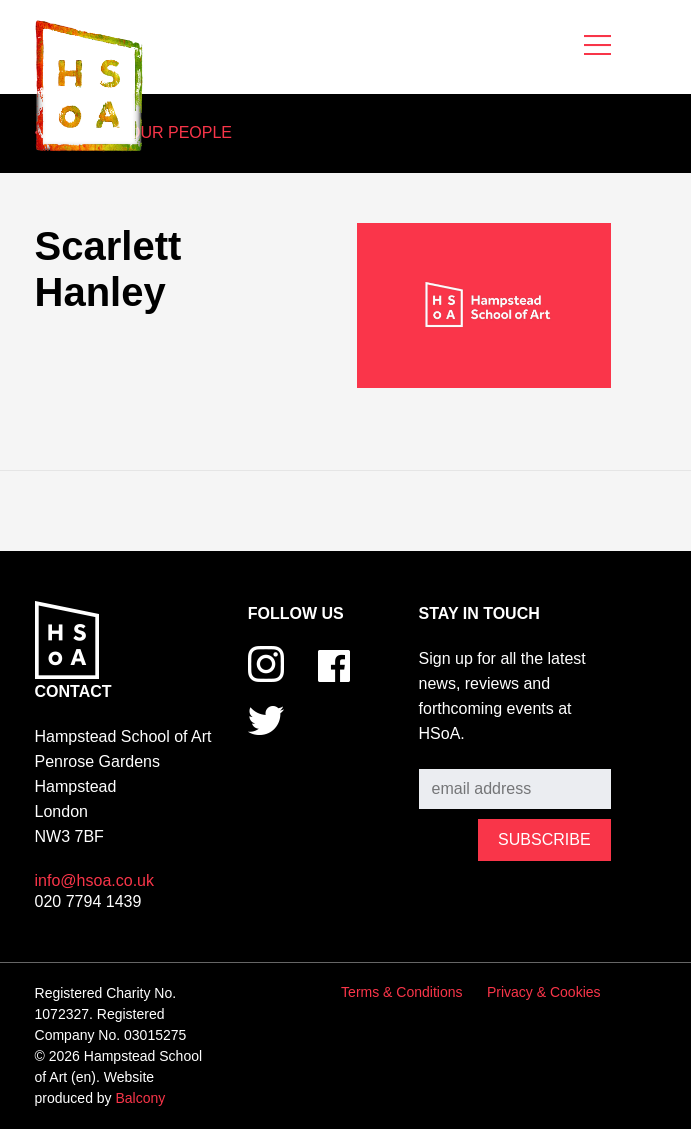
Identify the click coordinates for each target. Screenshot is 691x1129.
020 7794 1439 (88, 901)
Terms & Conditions (401, 992)
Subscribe (454, 754)
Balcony (141, 1098)
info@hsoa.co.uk (94, 880)
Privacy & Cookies (544, 992)
